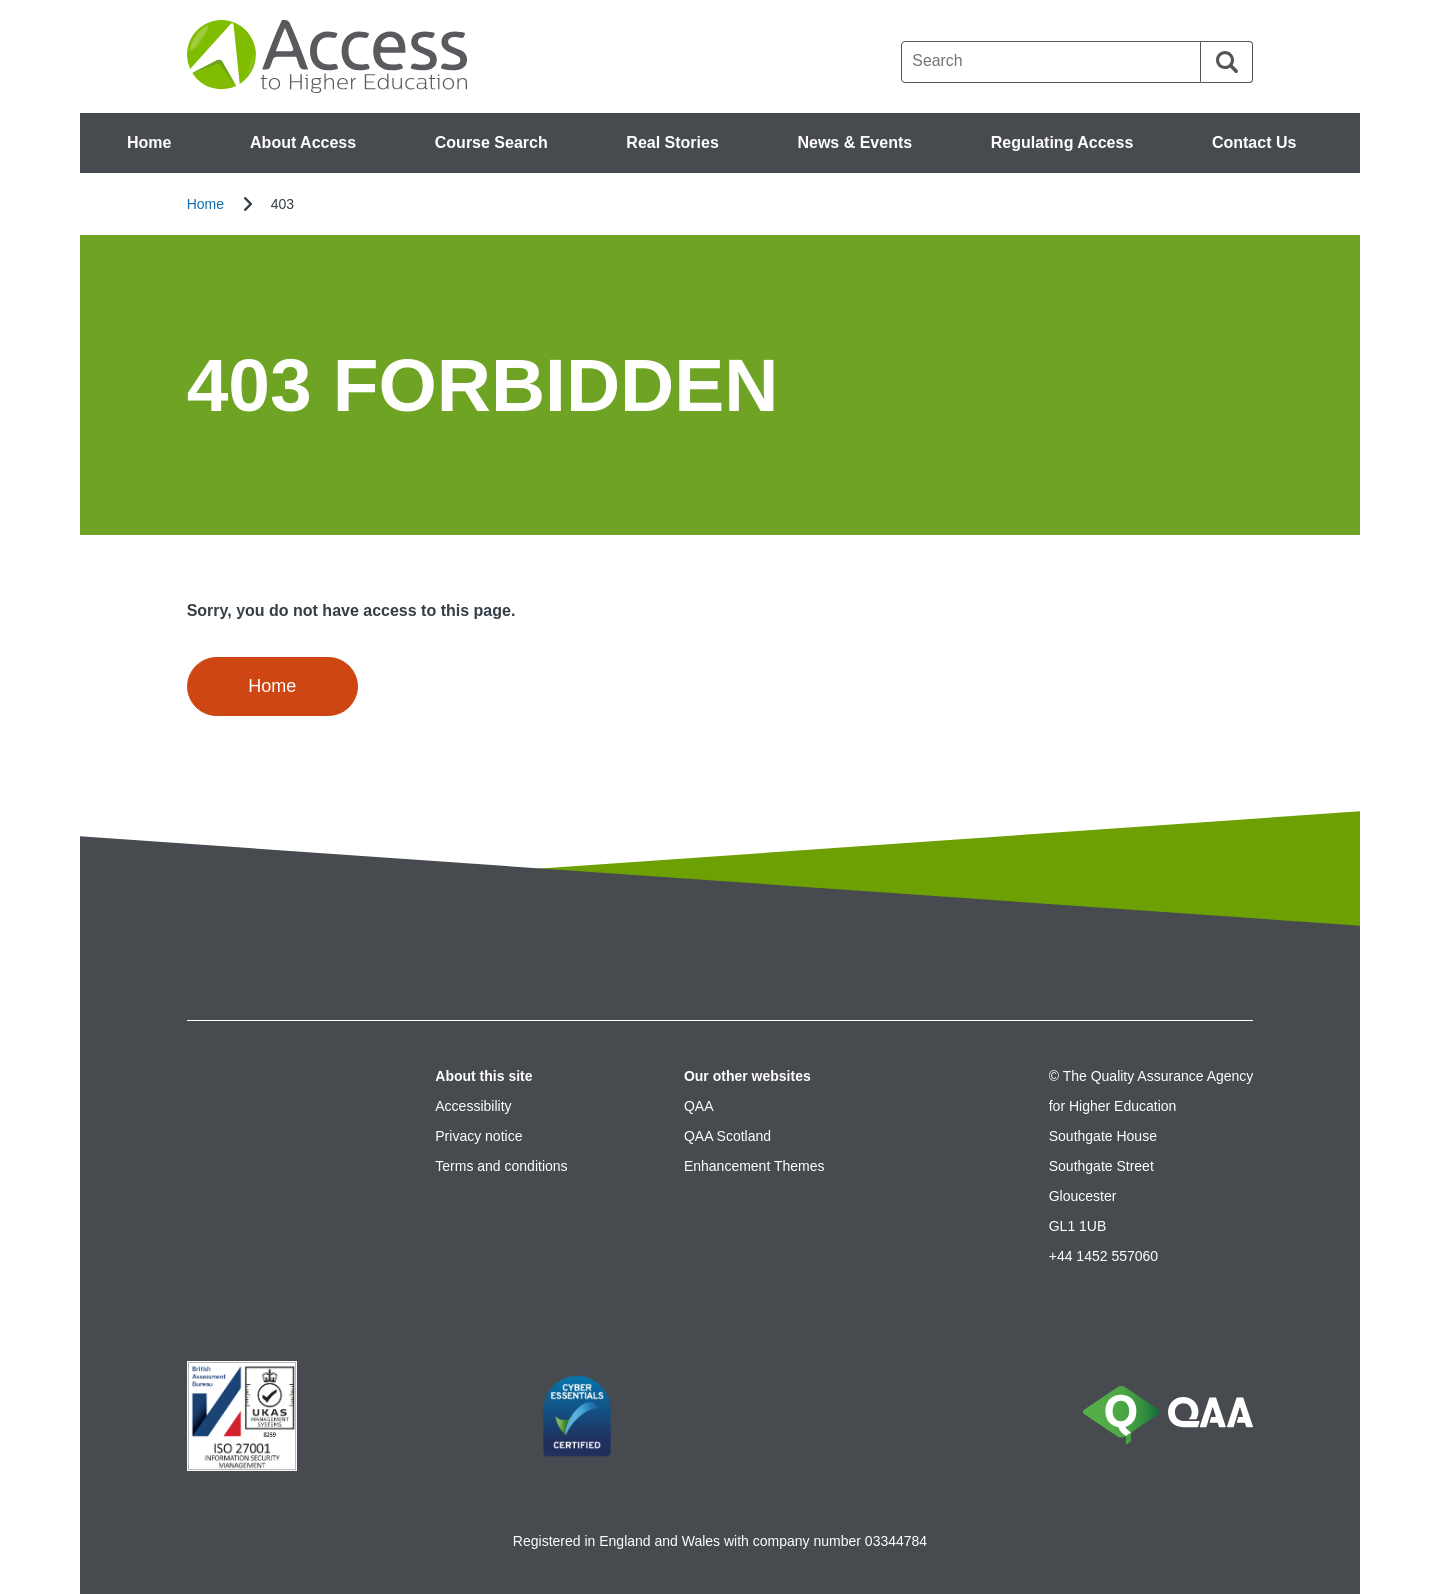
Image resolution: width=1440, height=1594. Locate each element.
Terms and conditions (501, 1166)
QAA (699, 1106)
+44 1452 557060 (1103, 1256)
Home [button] (272, 686)
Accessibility (473, 1106)
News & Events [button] (854, 142)
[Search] (1227, 62)
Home (149, 142)
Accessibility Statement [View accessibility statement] (0, 0)
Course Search (491, 142)
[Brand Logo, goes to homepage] (332, 56)
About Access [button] (303, 142)
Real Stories (672, 142)
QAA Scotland (727, 1136)
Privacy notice (478, 1136)
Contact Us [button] (1254, 142)
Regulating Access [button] (1062, 142)
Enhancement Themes (754, 1166)
